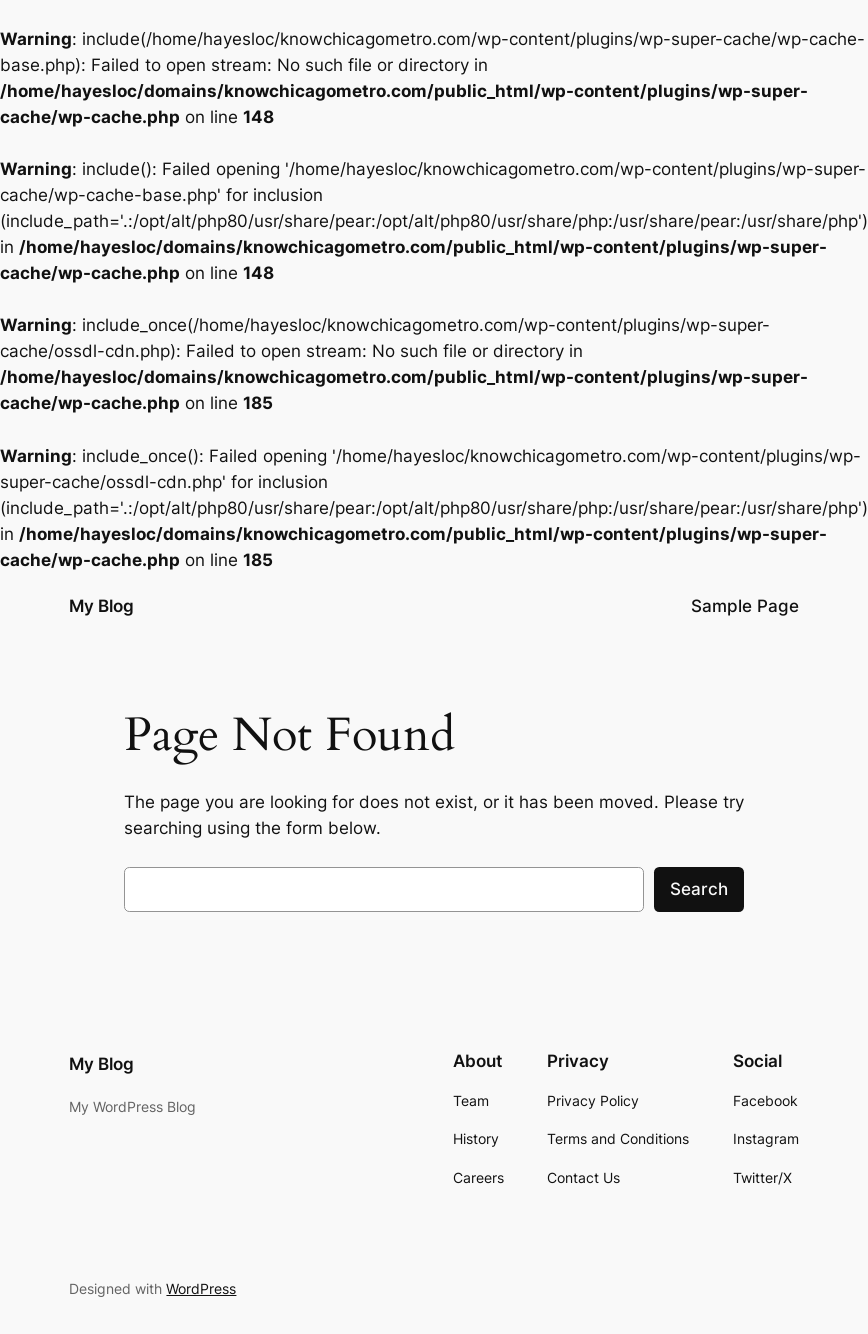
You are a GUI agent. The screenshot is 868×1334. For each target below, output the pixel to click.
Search (699, 889)
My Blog (101, 606)
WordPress (201, 1288)
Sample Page (745, 606)
